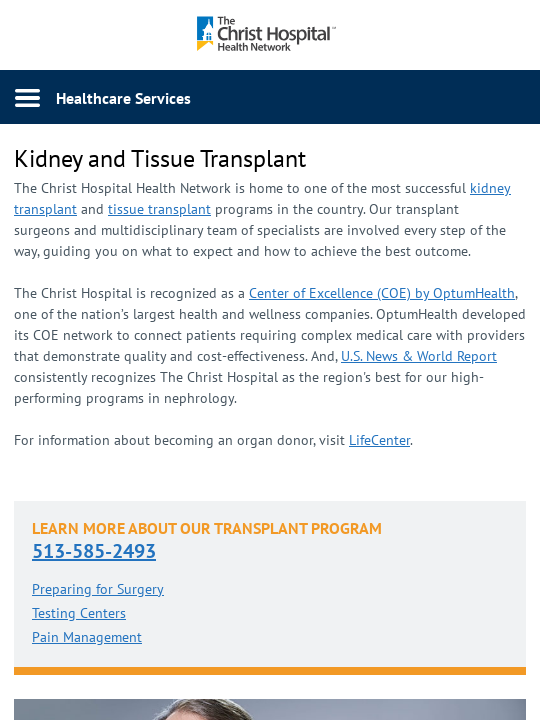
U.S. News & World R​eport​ (419, 356)
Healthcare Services (123, 98)
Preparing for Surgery (98, 589)
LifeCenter (379, 440)
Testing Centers (79, 613)
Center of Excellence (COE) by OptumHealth (382, 293)
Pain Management (87, 637)
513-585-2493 (94, 551)
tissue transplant (159, 209)
